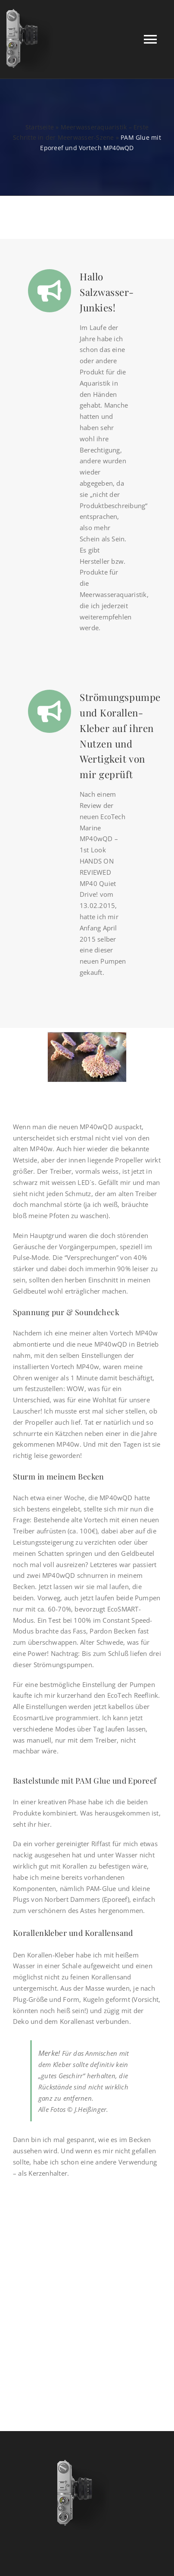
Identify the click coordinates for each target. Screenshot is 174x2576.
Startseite (39, 127)
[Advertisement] (87, 2292)
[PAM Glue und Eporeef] (87, 1057)
